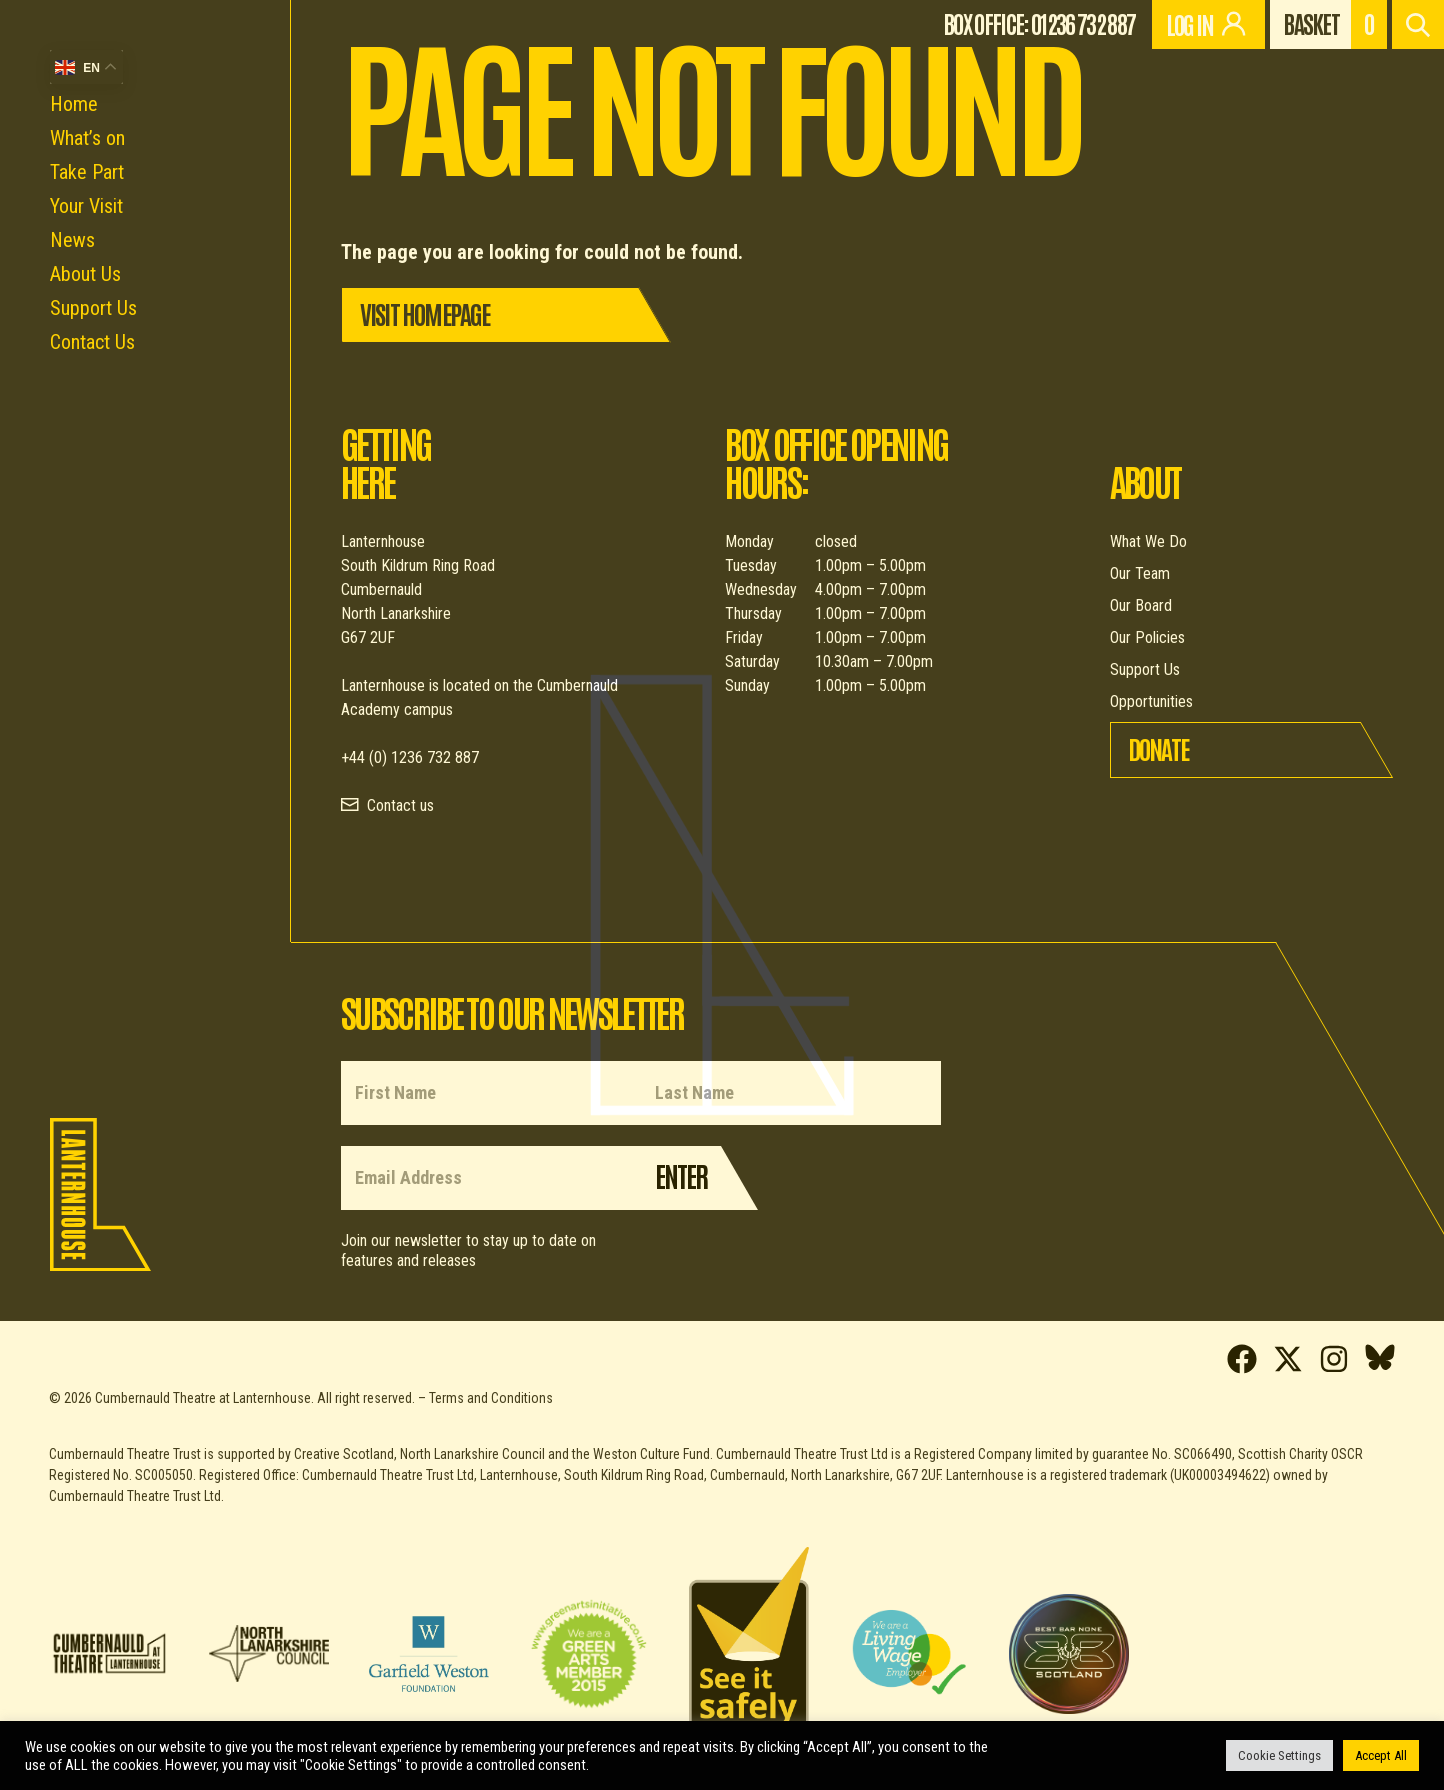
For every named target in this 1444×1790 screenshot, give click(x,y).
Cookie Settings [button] (1279, 1755)
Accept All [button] (1381, 1755)
